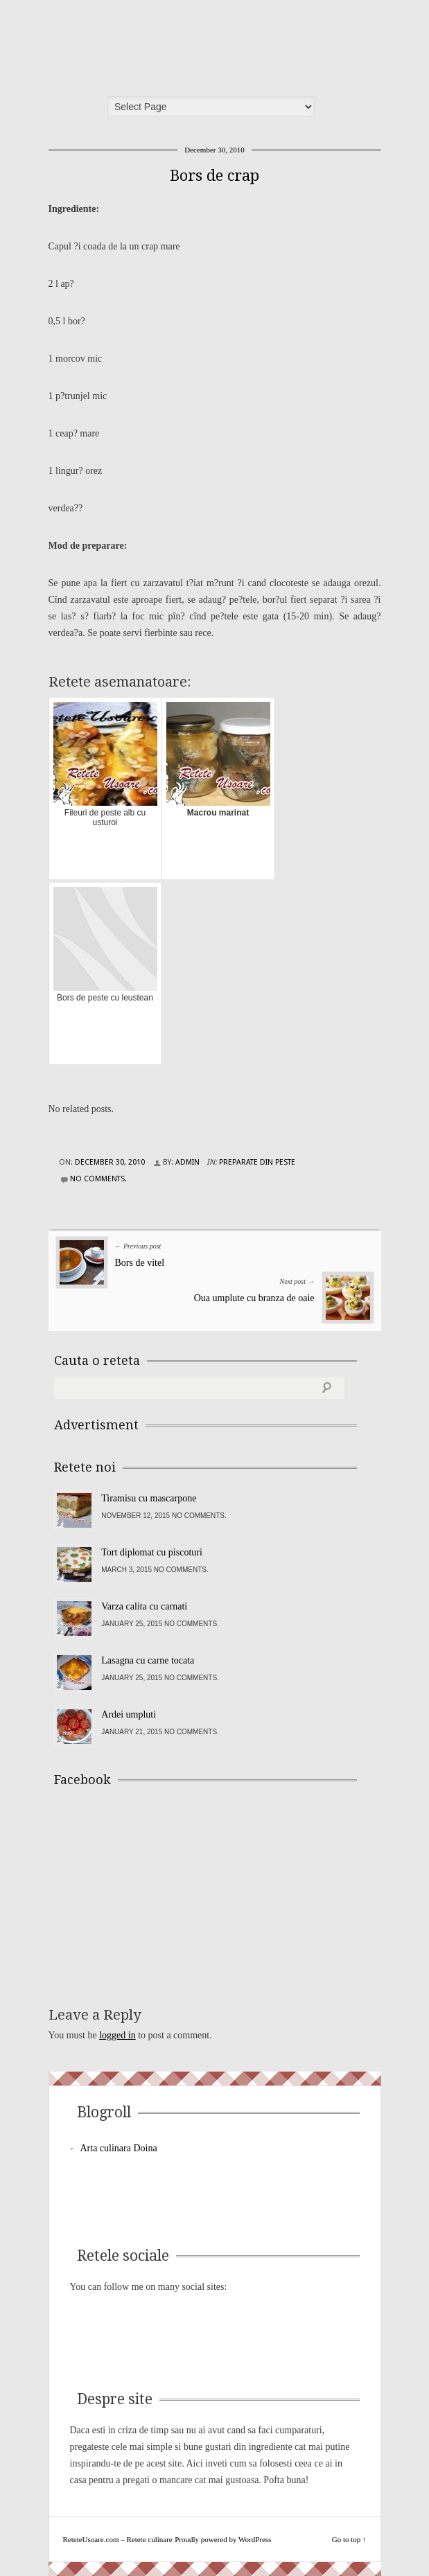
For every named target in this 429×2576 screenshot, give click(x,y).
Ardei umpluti (128, 1714)
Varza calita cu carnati (144, 1606)
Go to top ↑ (349, 2539)
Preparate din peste (257, 1162)
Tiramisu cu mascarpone (148, 1498)
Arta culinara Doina (118, 2148)
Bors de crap (214, 175)
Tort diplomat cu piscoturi (151, 1552)
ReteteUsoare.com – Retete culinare (155, 44)
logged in (117, 2035)
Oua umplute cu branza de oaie (254, 1298)
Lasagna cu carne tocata (147, 1660)
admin (187, 1162)
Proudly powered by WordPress (223, 2539)
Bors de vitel (140, 1263)
